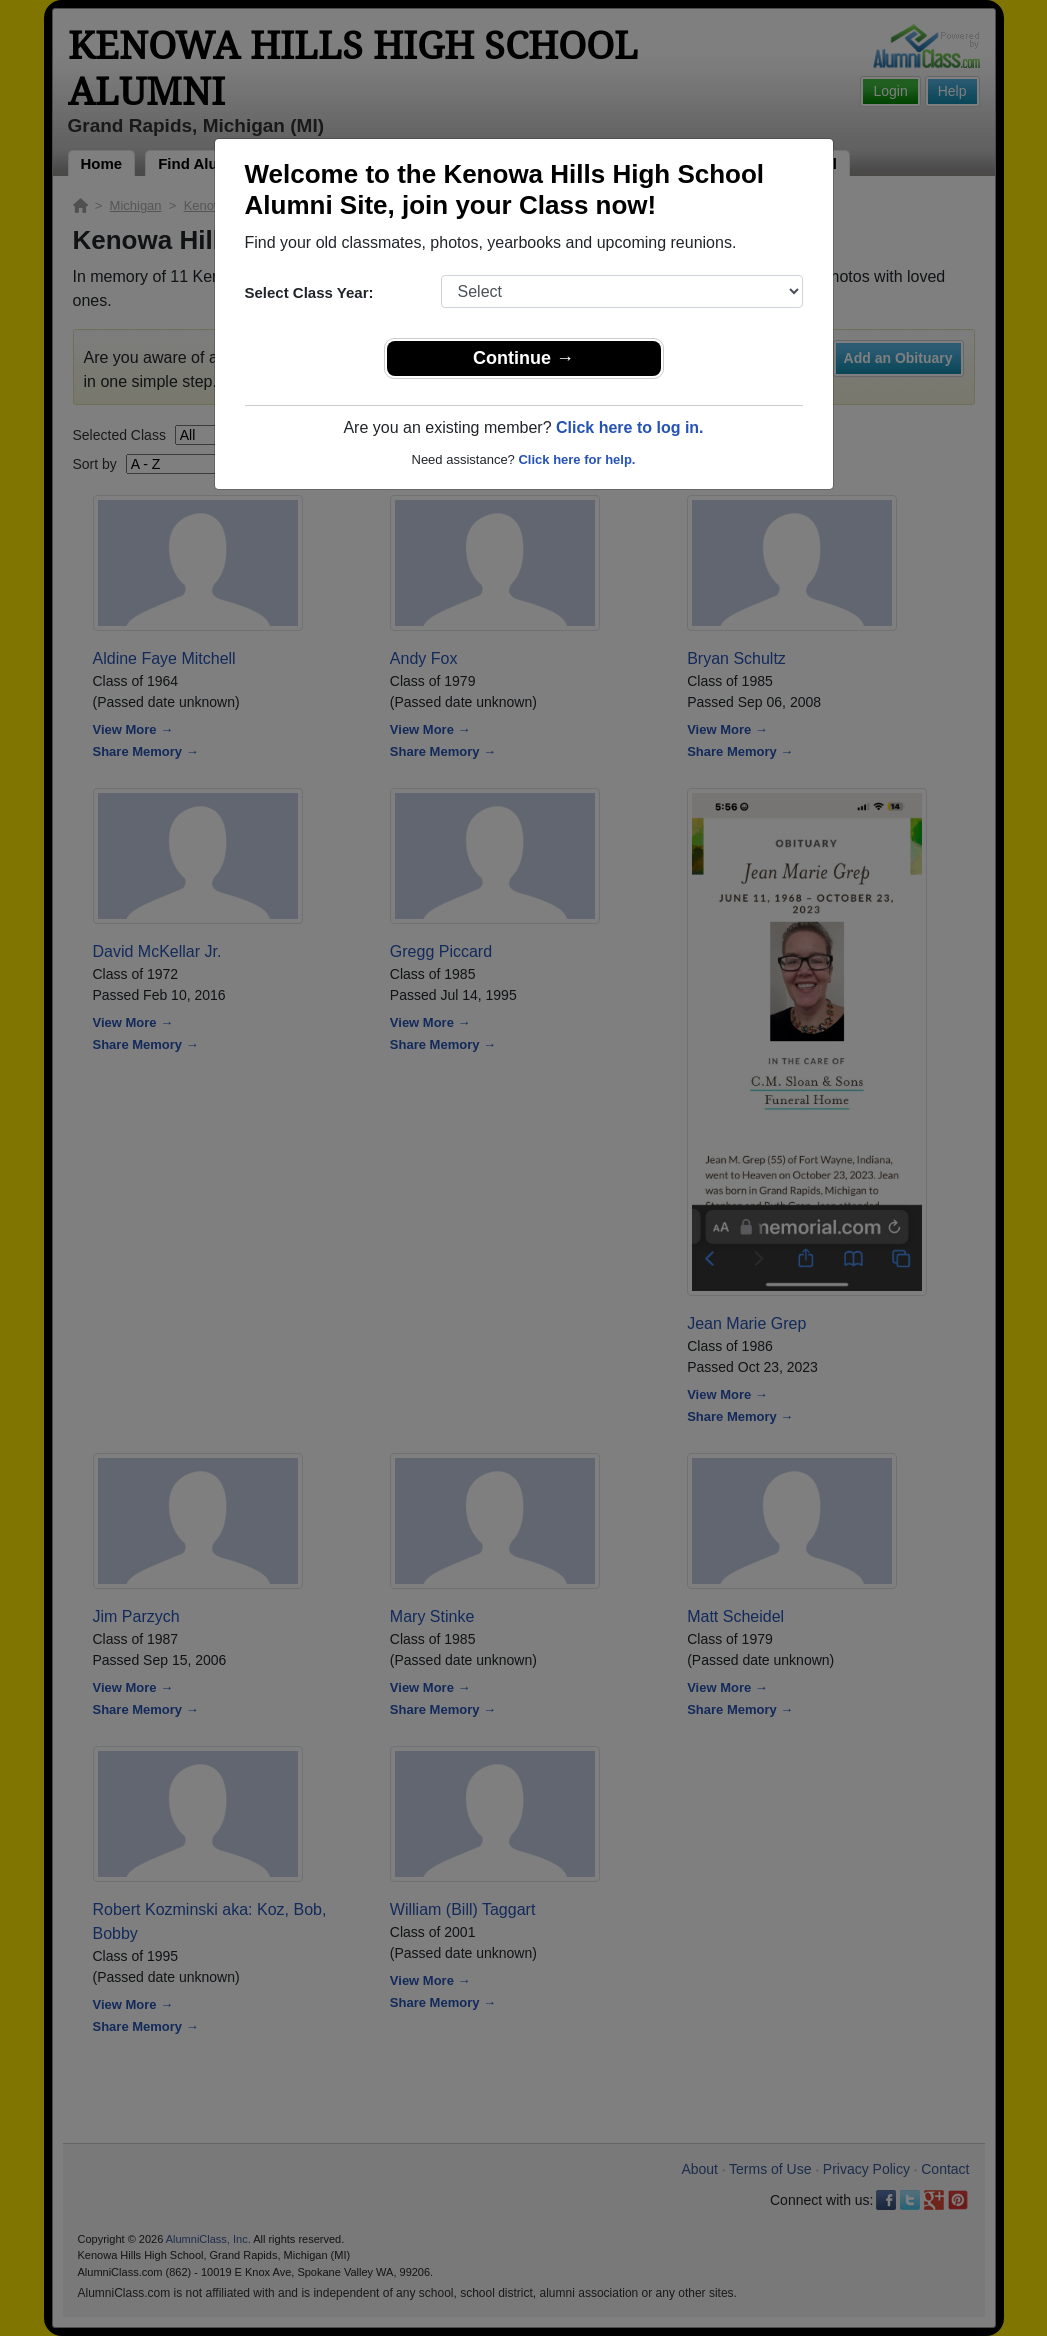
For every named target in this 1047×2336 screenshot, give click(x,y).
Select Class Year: (309, 292)
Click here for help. (576, 459)
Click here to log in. (630, 427)
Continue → (523, 358)
